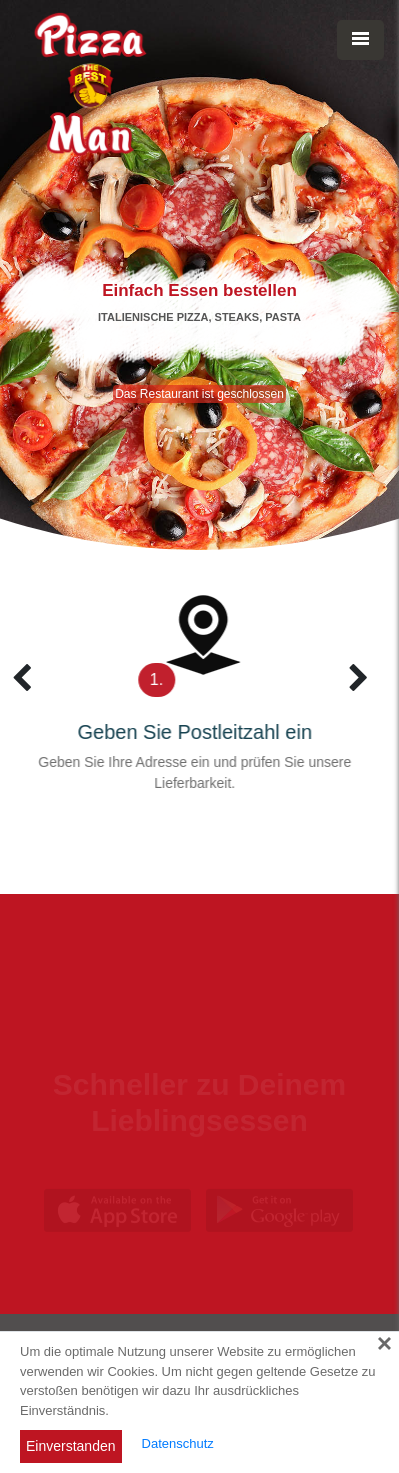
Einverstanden (71, 1446)
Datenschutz (178, 1443)
